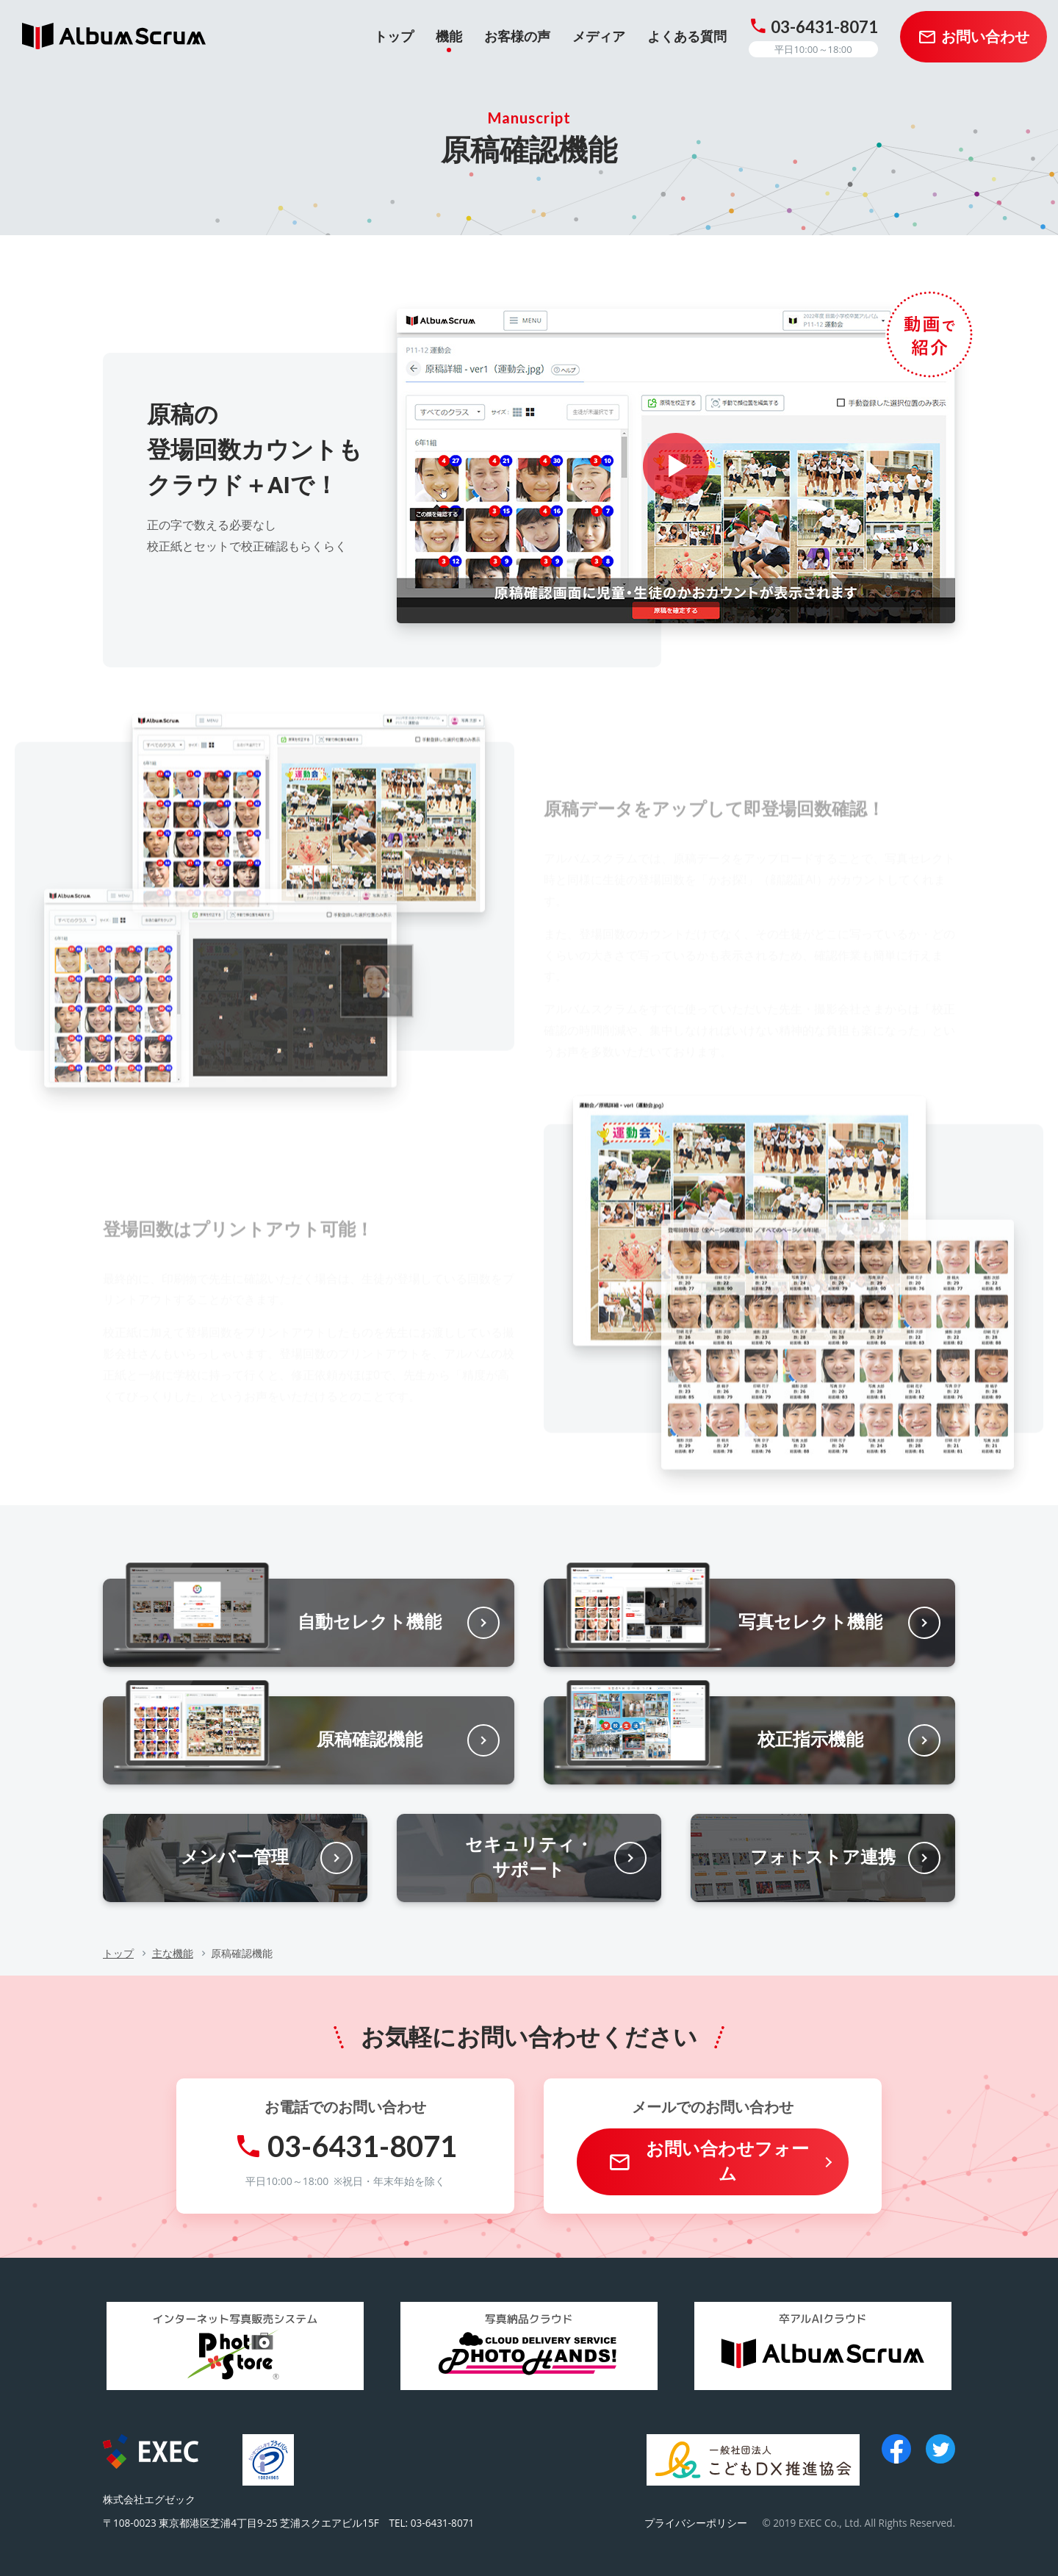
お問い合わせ (985, 37)
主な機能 (172, 1953)
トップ (118, 1953)
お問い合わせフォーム (727, 2161)
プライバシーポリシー (695, 2523)
